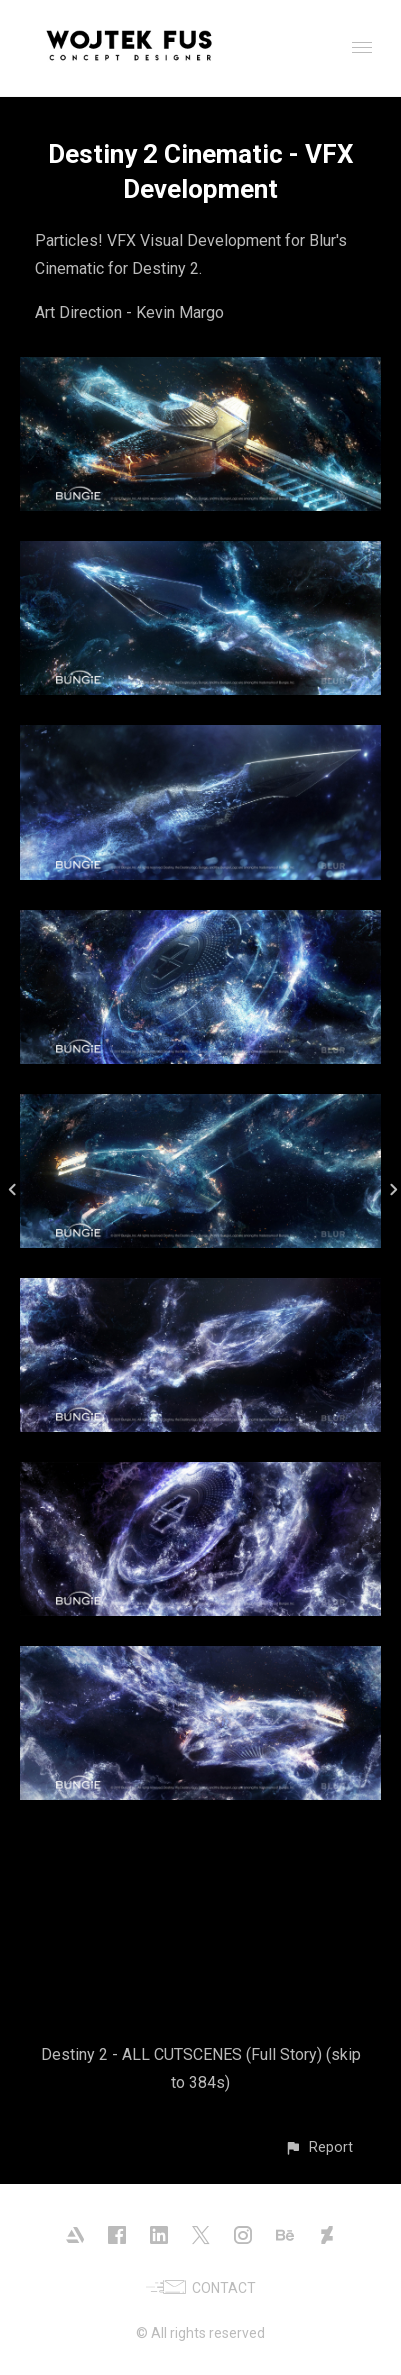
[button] (318, 2147)
